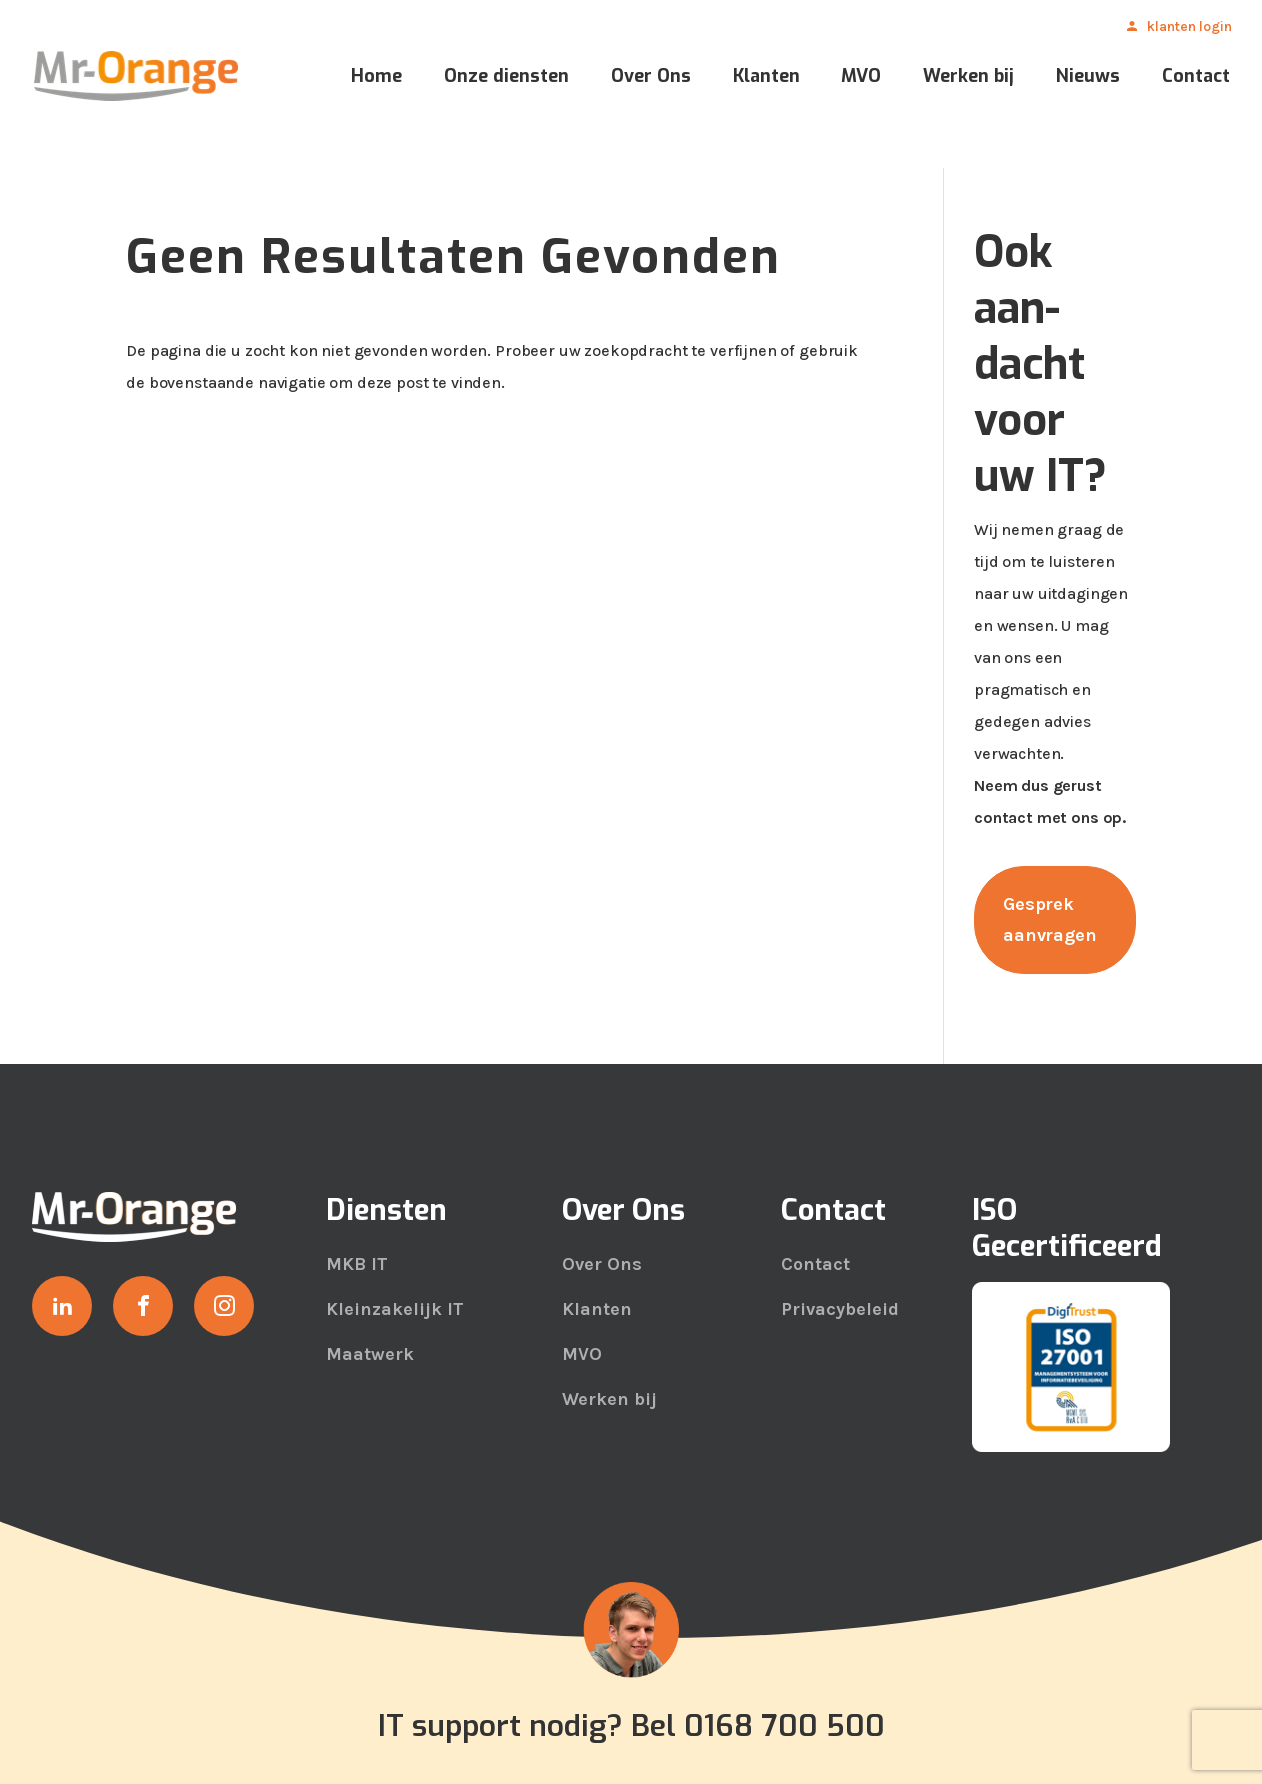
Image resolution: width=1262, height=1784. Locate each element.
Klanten (766, 78)
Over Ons (651, 78)
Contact (1196, 78)
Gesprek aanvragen (1050, 919)
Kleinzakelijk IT (395, 1309)
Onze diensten (506, 78)
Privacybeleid (840, 1309)
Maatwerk (370, 1354)
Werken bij (968, 78)
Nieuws (1088, 78)
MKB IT (357, 1264)
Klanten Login (1189, 28)
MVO (861, 78)
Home (376, 78)
